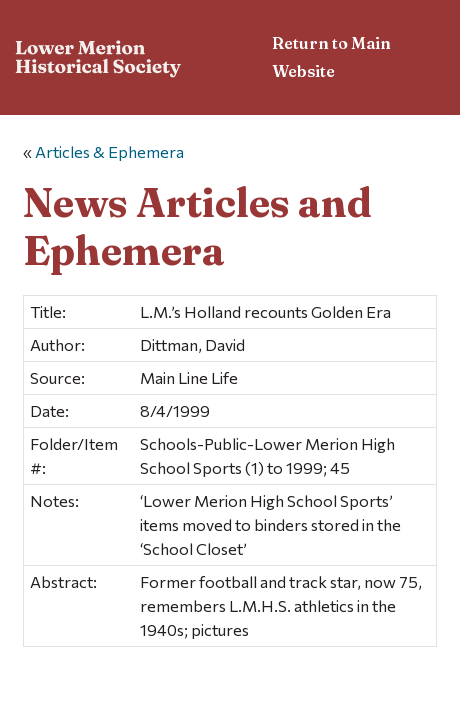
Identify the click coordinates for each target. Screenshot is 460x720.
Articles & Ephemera (109, 151)
